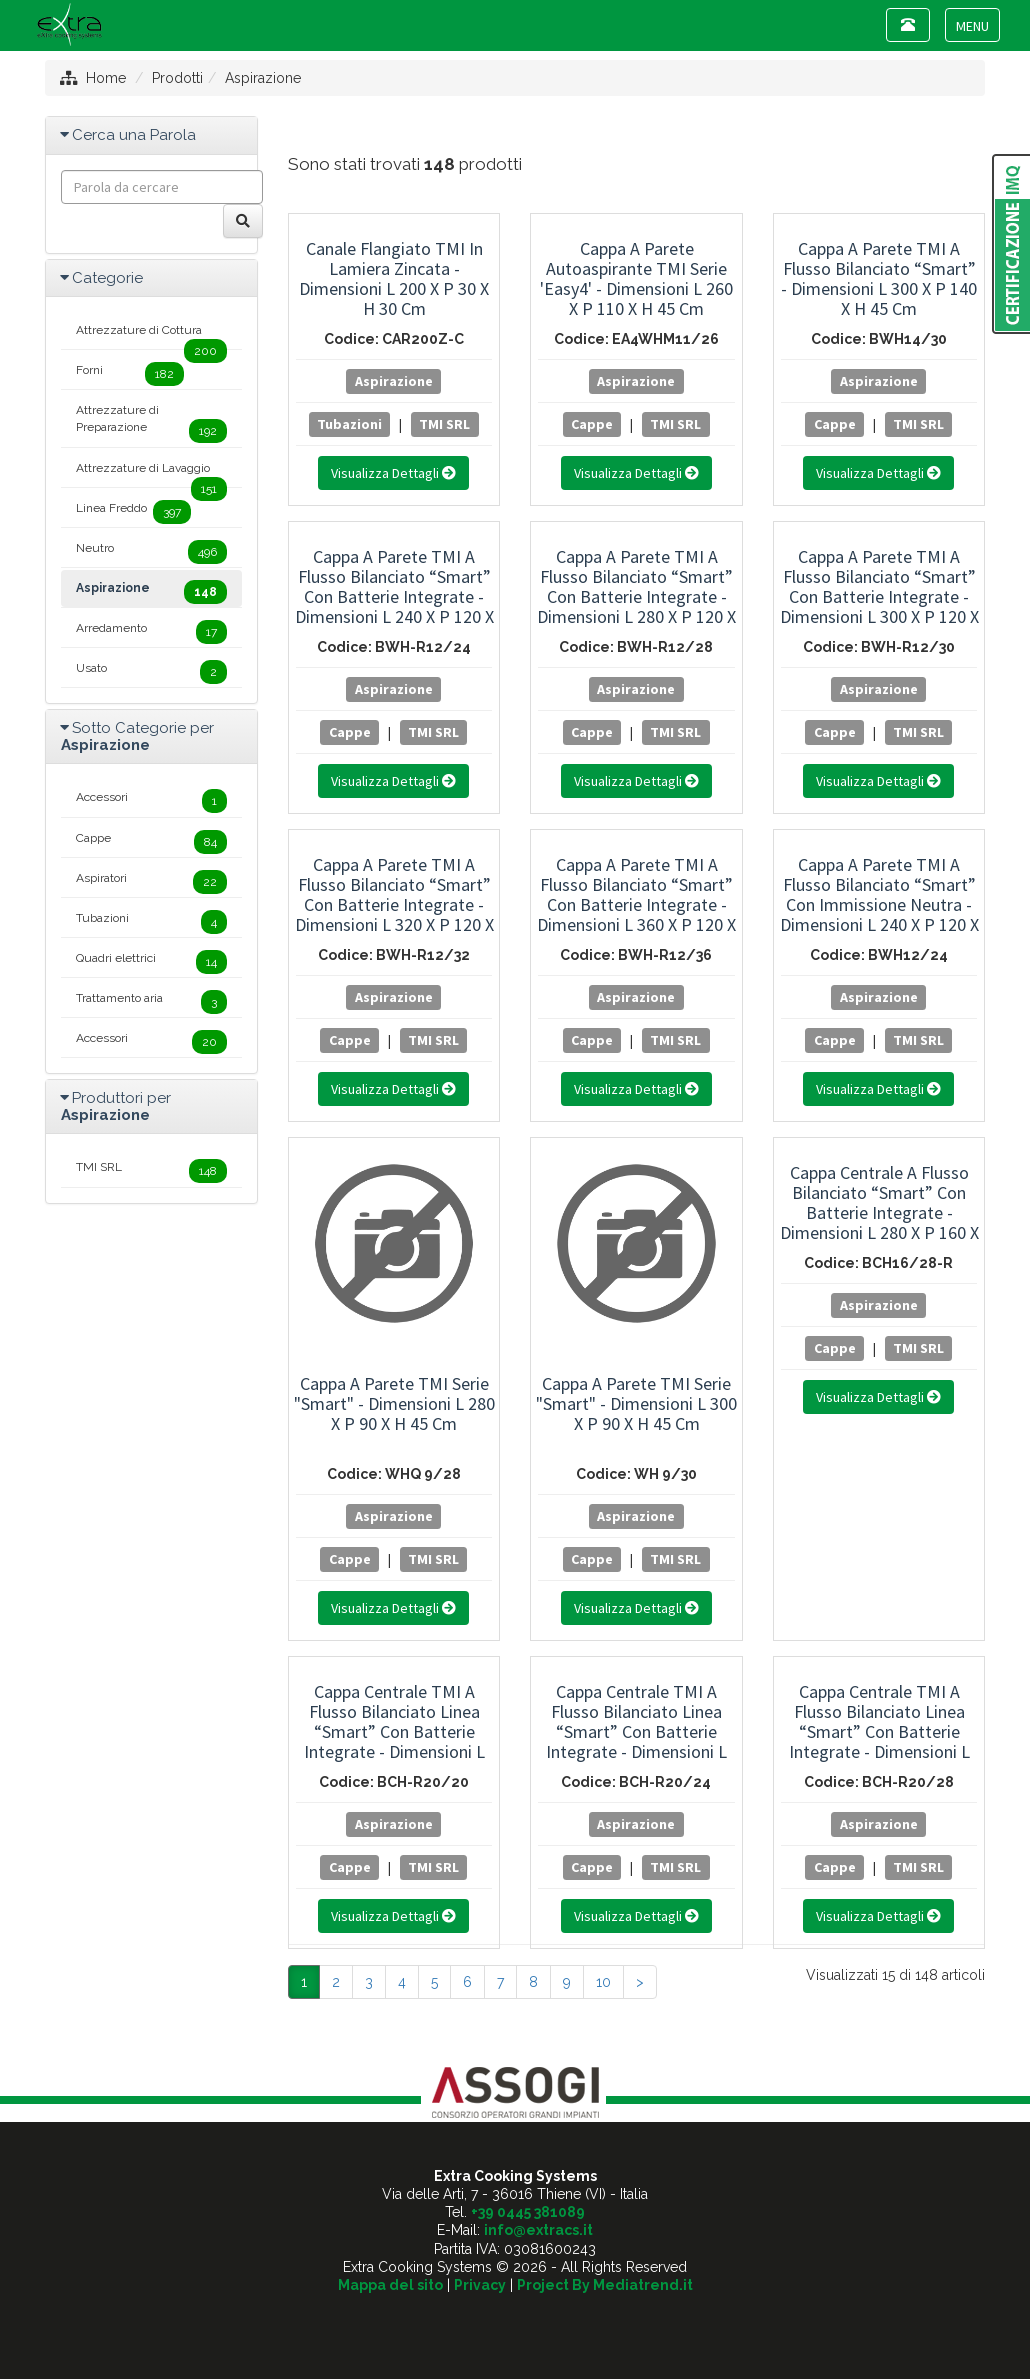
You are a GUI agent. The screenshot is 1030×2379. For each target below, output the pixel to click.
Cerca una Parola (134, 135)
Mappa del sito (390, 2285)
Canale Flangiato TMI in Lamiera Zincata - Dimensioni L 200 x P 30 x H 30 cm (394, 278)
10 (603, 1982)
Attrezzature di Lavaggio (151, 474)
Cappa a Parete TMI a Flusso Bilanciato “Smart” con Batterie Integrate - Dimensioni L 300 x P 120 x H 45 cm (879, 596)
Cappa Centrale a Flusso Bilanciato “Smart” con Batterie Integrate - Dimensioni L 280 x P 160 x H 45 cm (879, 1212)
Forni (130, 374)
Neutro (151, 552)
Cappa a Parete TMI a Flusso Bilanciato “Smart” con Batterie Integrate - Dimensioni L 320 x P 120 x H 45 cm (394, 904)
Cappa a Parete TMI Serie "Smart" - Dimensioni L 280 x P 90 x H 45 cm (394, 1403)
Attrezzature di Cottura (151, 336)
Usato (151, 672)
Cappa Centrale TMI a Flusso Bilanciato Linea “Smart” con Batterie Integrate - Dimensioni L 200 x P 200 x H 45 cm (394, 1731)
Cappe (592, 424)
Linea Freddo (133, 512)
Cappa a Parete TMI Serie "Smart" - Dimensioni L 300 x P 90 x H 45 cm (636, 1403)
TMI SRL (444, 424)
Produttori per (116, 1106)
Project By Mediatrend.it (605, 2285)
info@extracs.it (538, 2230)
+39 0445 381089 (528, 2212)
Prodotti (177, 78)
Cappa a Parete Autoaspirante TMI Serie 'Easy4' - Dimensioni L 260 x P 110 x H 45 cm (636, 278)
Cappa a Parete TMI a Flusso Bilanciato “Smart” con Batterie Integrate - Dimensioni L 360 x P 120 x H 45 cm (636, 904)
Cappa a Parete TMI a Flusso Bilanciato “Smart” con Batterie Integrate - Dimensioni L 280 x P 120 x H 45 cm (636, 596)
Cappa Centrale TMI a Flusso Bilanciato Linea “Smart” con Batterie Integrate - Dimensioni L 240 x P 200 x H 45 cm (636, 1731)
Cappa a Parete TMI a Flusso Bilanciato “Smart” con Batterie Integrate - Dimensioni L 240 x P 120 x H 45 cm (394, 596)
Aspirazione (263, 78)
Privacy (480, 2285)
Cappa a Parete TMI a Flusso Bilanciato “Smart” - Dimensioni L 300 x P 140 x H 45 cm (879, 278)
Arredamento (151, 632)
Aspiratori (151, 882)
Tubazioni (349, 424)
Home (106, 78)
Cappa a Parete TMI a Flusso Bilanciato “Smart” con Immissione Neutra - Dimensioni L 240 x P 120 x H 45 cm (879, 904)
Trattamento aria (151, 1002)
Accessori (151, 801)
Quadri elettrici (151, 962)
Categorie (107, 278)
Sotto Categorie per (137, 736)
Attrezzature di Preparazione (151, 423)
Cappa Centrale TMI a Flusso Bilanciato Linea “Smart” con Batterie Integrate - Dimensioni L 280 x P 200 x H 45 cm (879, 1731)
